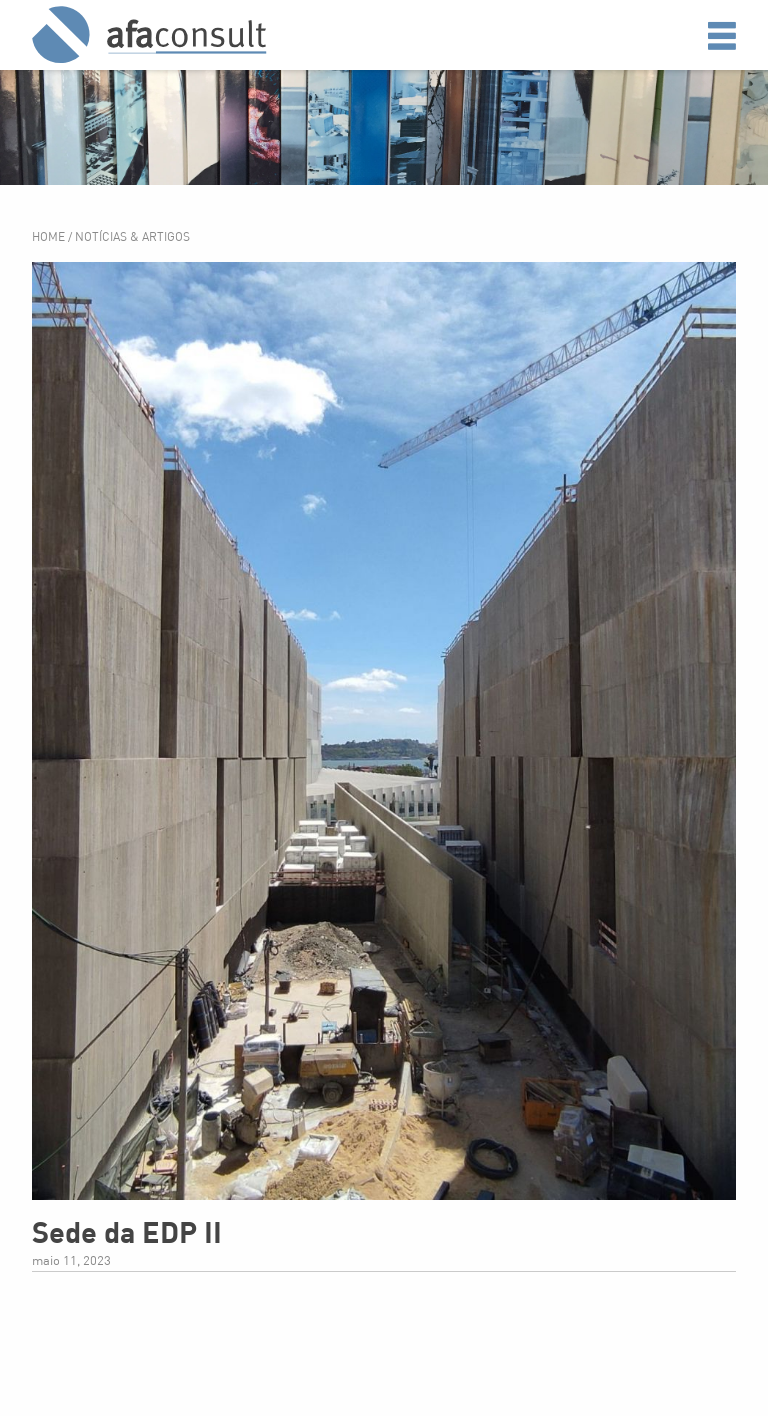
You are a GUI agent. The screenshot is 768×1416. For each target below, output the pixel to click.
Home (50, 236)
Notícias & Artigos (132, 236)
